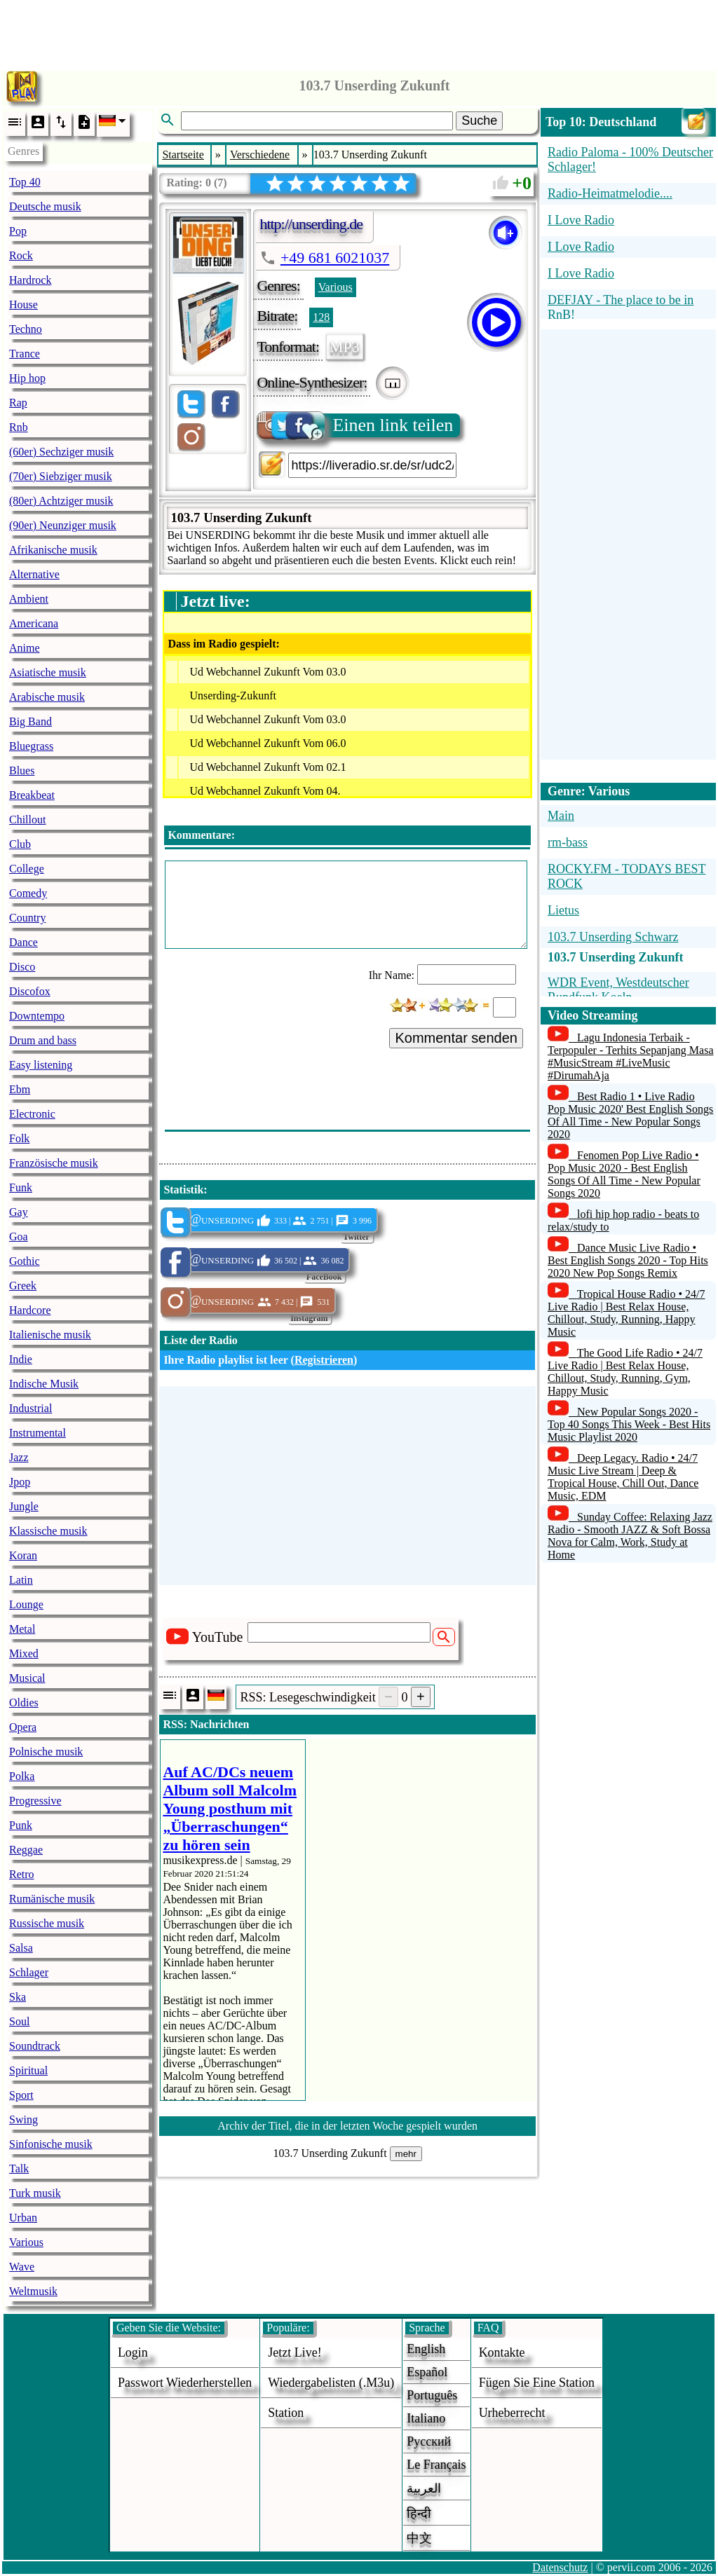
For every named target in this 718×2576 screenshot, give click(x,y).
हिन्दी (419, 2514)
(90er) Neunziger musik (62, 525)
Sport (21, 2095)
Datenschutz (560, 2567)
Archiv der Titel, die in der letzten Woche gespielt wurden (347, 2126)
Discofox (29, 991)
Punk (20, 1825)
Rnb (18, 427)
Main (561, 816)
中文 (419, 2538)
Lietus (563, 910)
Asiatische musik (47, 672)
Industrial (30, 1408)
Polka (21, 1776)
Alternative (34, 574)
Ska (17, 1997)
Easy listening (40, 1065)
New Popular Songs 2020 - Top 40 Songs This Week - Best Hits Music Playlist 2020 (629, 1424)
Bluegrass (31, 746)
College (26, 869)
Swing (23, 2119)
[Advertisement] (359, 31)
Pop (18, 231)
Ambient (28, 599)
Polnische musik (46, 1752)
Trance (24, 353)
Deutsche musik (45, 206)
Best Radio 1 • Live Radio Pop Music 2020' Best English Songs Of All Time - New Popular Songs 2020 (630, 1115)
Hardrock (30, 280)
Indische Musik (44, 1384)
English (426, 2349)
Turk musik (35, 2193)
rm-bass (568, 842)
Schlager (28, 1972)
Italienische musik (50, 1335)
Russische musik (46, 1923)
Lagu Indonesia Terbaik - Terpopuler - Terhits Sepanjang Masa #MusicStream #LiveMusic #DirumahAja (631, 1056)
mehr (405, 2154)
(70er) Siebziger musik (60, 476)
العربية (424, 2488)
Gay (18, 1212)
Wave (21, 2267)
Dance (23, 942)
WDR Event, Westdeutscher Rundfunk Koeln (618, 989)
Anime (24, 648)
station (286, 2413)
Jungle (24, 1506)
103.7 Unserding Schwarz (613, 937)
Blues (21, 770)
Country (27, 918)
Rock (21, 255)
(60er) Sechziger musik (61, 452)
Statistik (183, 1189)
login (133, 2352)
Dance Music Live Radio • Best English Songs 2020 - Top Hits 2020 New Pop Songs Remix (628, 1260)
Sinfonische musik (51, 2144)
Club (20, 844)
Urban (23, 2218)
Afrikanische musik (53, 550)
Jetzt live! (294, 2352)
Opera (22, 1727)
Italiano (426, 2418)
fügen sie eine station (537, 2383)
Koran (23, 1555)
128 (321, 317)
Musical (27, 1678)
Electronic (32, 1114)
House (23, 304)
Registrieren (323, 1360)
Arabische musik (47, 697)
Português (432, 2395)
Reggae (26, 1850)
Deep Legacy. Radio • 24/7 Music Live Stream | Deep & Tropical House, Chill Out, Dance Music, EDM (623, 1477)
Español (427, 2372)
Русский (429, 2441)
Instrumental (37, 1433)
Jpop (19, 1482)
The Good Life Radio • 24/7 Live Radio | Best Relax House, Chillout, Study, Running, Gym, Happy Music (625, 1372)
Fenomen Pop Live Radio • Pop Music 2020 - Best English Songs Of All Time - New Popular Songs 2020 (624, 1174)
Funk (20, 1187)
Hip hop (27, 378)
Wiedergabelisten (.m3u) (331, 2383)
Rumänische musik (52, 1899)
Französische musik (53, 1163)
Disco (22, 967)
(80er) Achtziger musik (61, 501)
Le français (436, 2465)
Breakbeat (32, 795)
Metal (22, 1629)
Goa (18, 1236)
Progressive (35, 1801)
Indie (20, 1359)
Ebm (19, 1089)
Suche (479, 121)
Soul (19, 2021)
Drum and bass (42, 1040)
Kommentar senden (456, 1038)
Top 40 (25, 182)
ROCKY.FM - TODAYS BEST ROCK (626, 876)
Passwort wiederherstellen (185, 2383)
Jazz (19, 1457)
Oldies (24, 1702)
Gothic (24, 1261)
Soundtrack (34, 2046)
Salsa (21, 1948)
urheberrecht (512, 2413)
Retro (21, 1874)
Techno (25, 329)
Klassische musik (48, 1531)
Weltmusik (33, 2291)
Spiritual (28, 2070)
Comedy (28, 893)
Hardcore (30, 1310)
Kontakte (502, 2352)
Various (26, 2242)
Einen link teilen (356, 425)
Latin (21, 1580)
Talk (19, 2168)
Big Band (30, 721)
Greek (22, 1286)
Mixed (24, 1653)
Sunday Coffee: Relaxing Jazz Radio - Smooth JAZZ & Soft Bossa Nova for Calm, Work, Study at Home (630, 1536)
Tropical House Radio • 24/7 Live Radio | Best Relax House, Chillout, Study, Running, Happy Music (626, 1313)
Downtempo (37, 1016)
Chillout (27, 819)
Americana (33, 623)
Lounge (26, 1604)
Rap (18, 403)
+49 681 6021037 (334, 257)
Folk (19, 1138)
